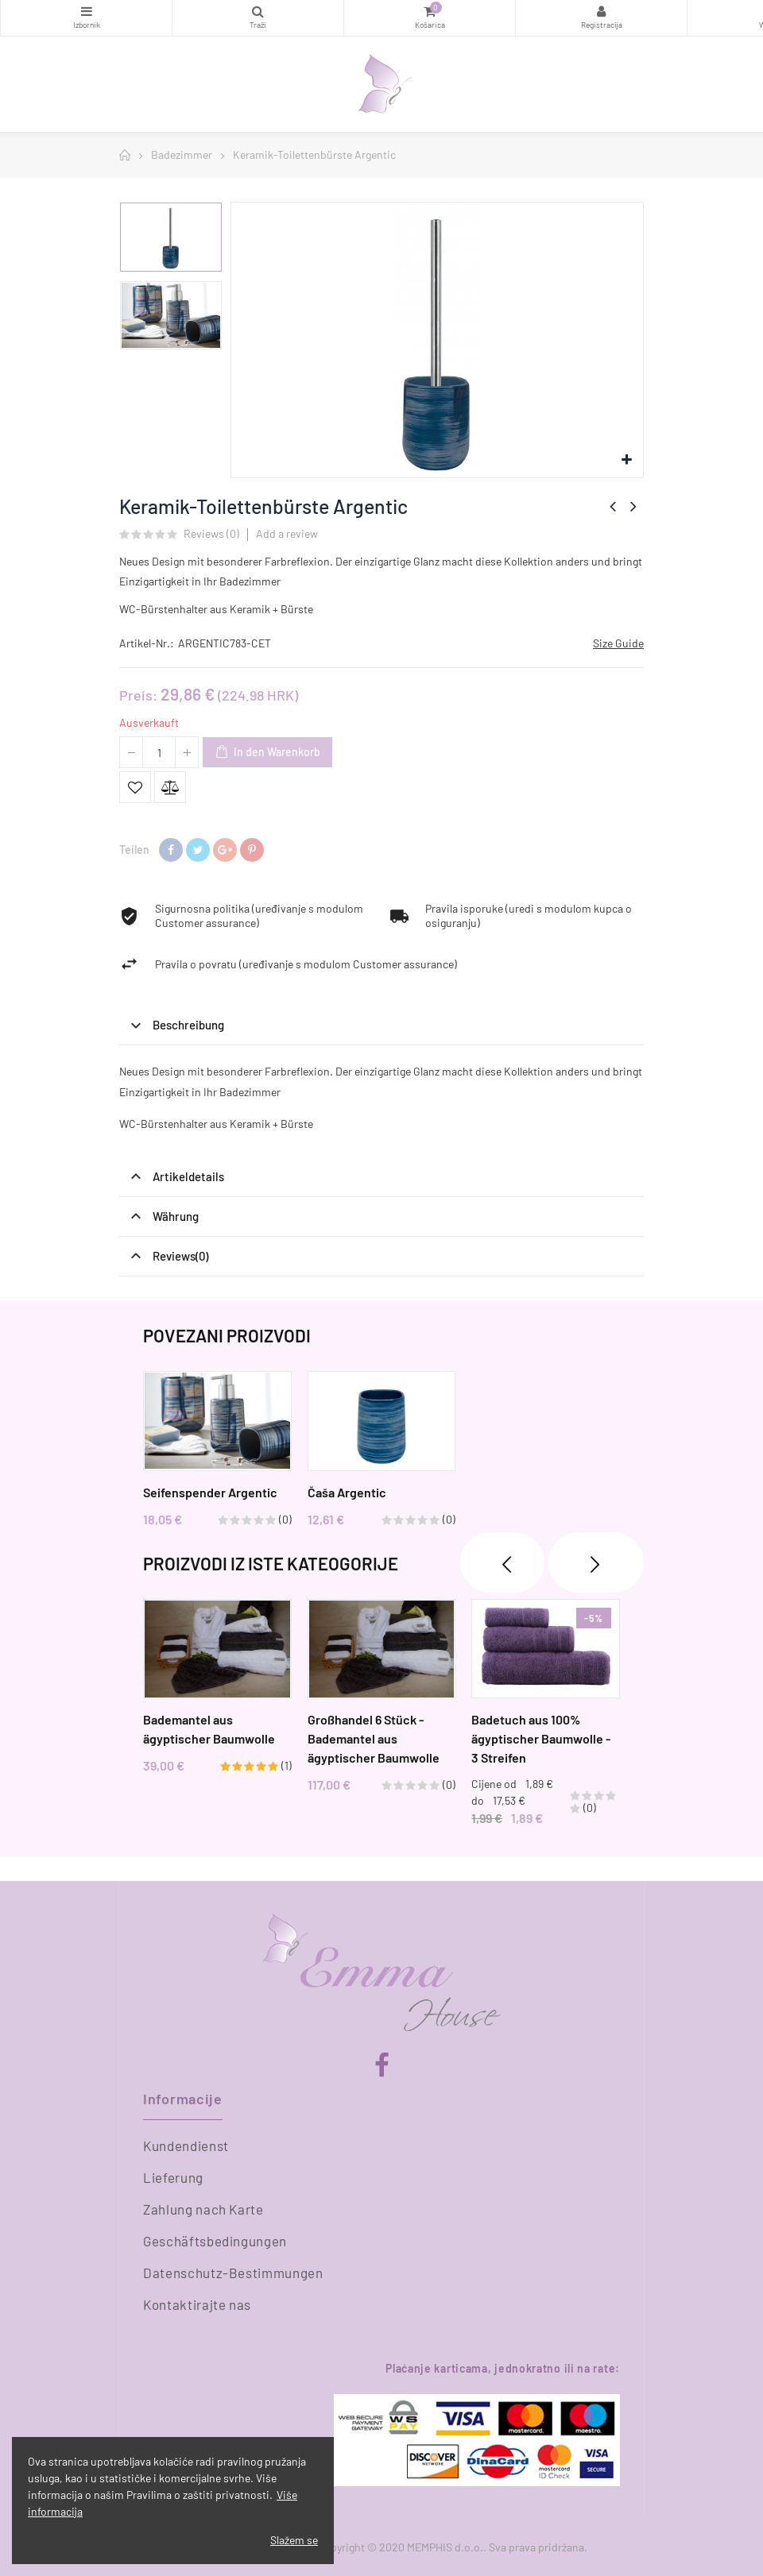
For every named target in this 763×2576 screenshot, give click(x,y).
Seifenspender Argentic (210, 1491)
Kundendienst (186, 2145)
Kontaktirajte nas (197, 2304)
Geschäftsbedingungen (215, 2241)
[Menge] (159, 752)
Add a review (287, 533)
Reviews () (211, 534)
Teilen (171, 850)
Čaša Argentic (347, 1491)
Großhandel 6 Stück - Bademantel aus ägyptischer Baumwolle (374, 1739)
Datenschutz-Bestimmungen (233, 2273)
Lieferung (173, 2177)
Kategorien (86, 11)
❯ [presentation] (596, 1562)
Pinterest (252, 850)
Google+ (225, 850)
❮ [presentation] (502, 1562)
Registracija (601, 11)
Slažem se (294, 2540)
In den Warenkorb (267, 752)
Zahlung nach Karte (203, 2209)
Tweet (198, 850)
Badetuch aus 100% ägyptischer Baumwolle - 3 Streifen (540, 1739)
